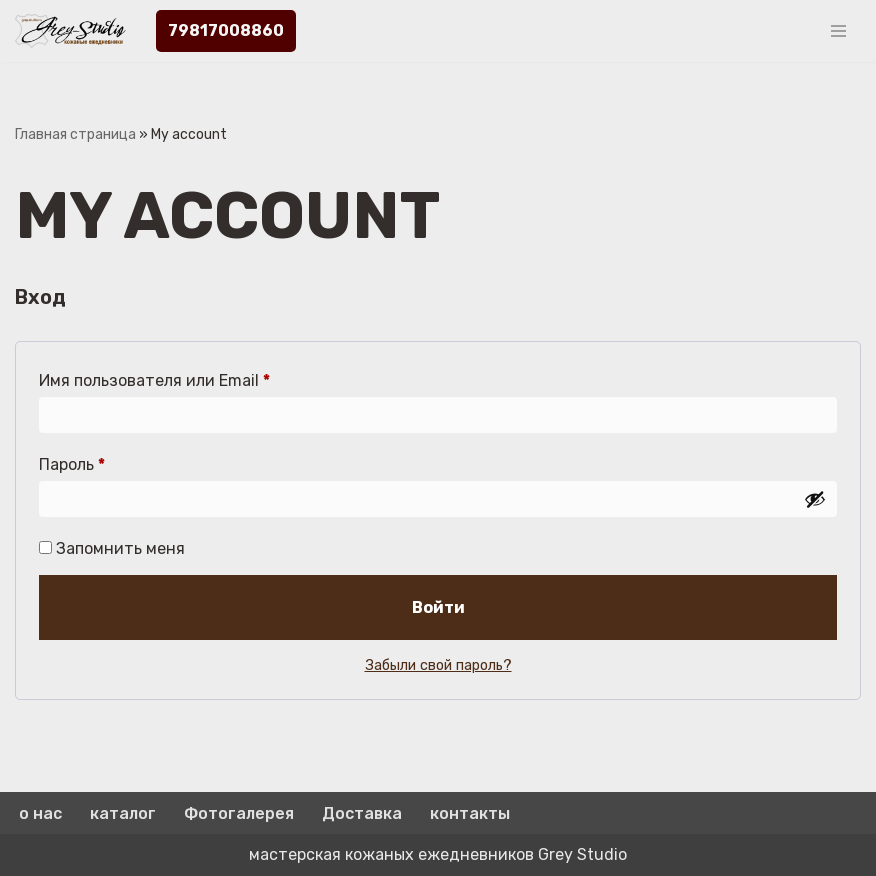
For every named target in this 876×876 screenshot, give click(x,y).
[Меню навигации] (838, 31)
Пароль (72, 461)
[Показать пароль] (815, 499)
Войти (438, 607)
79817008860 (226, 30)
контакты (470, 813)
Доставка (362, 813)
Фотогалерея (239, 813)
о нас (40, 813)
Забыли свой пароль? (438, 665)
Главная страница (75, 134)
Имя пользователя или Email (154, 377)
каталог (123, 813)
